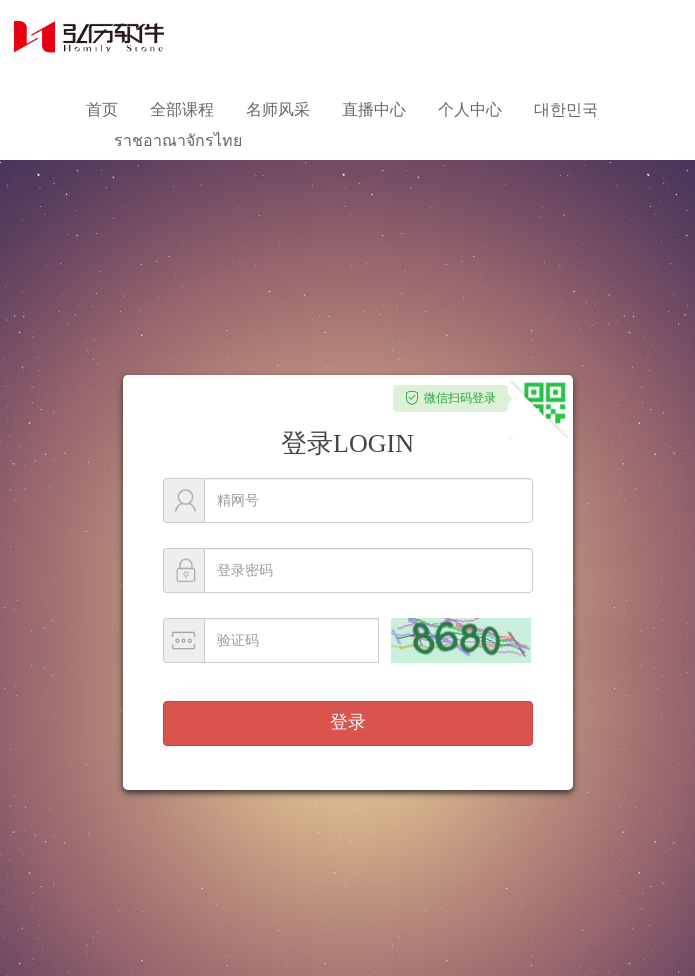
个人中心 (470, 109)
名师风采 (278, 109)
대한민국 (566, 109)
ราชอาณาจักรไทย (178, 140)
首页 (102, 109)
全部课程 (182, 109)
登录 (348, 722)
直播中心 (374, 109)
